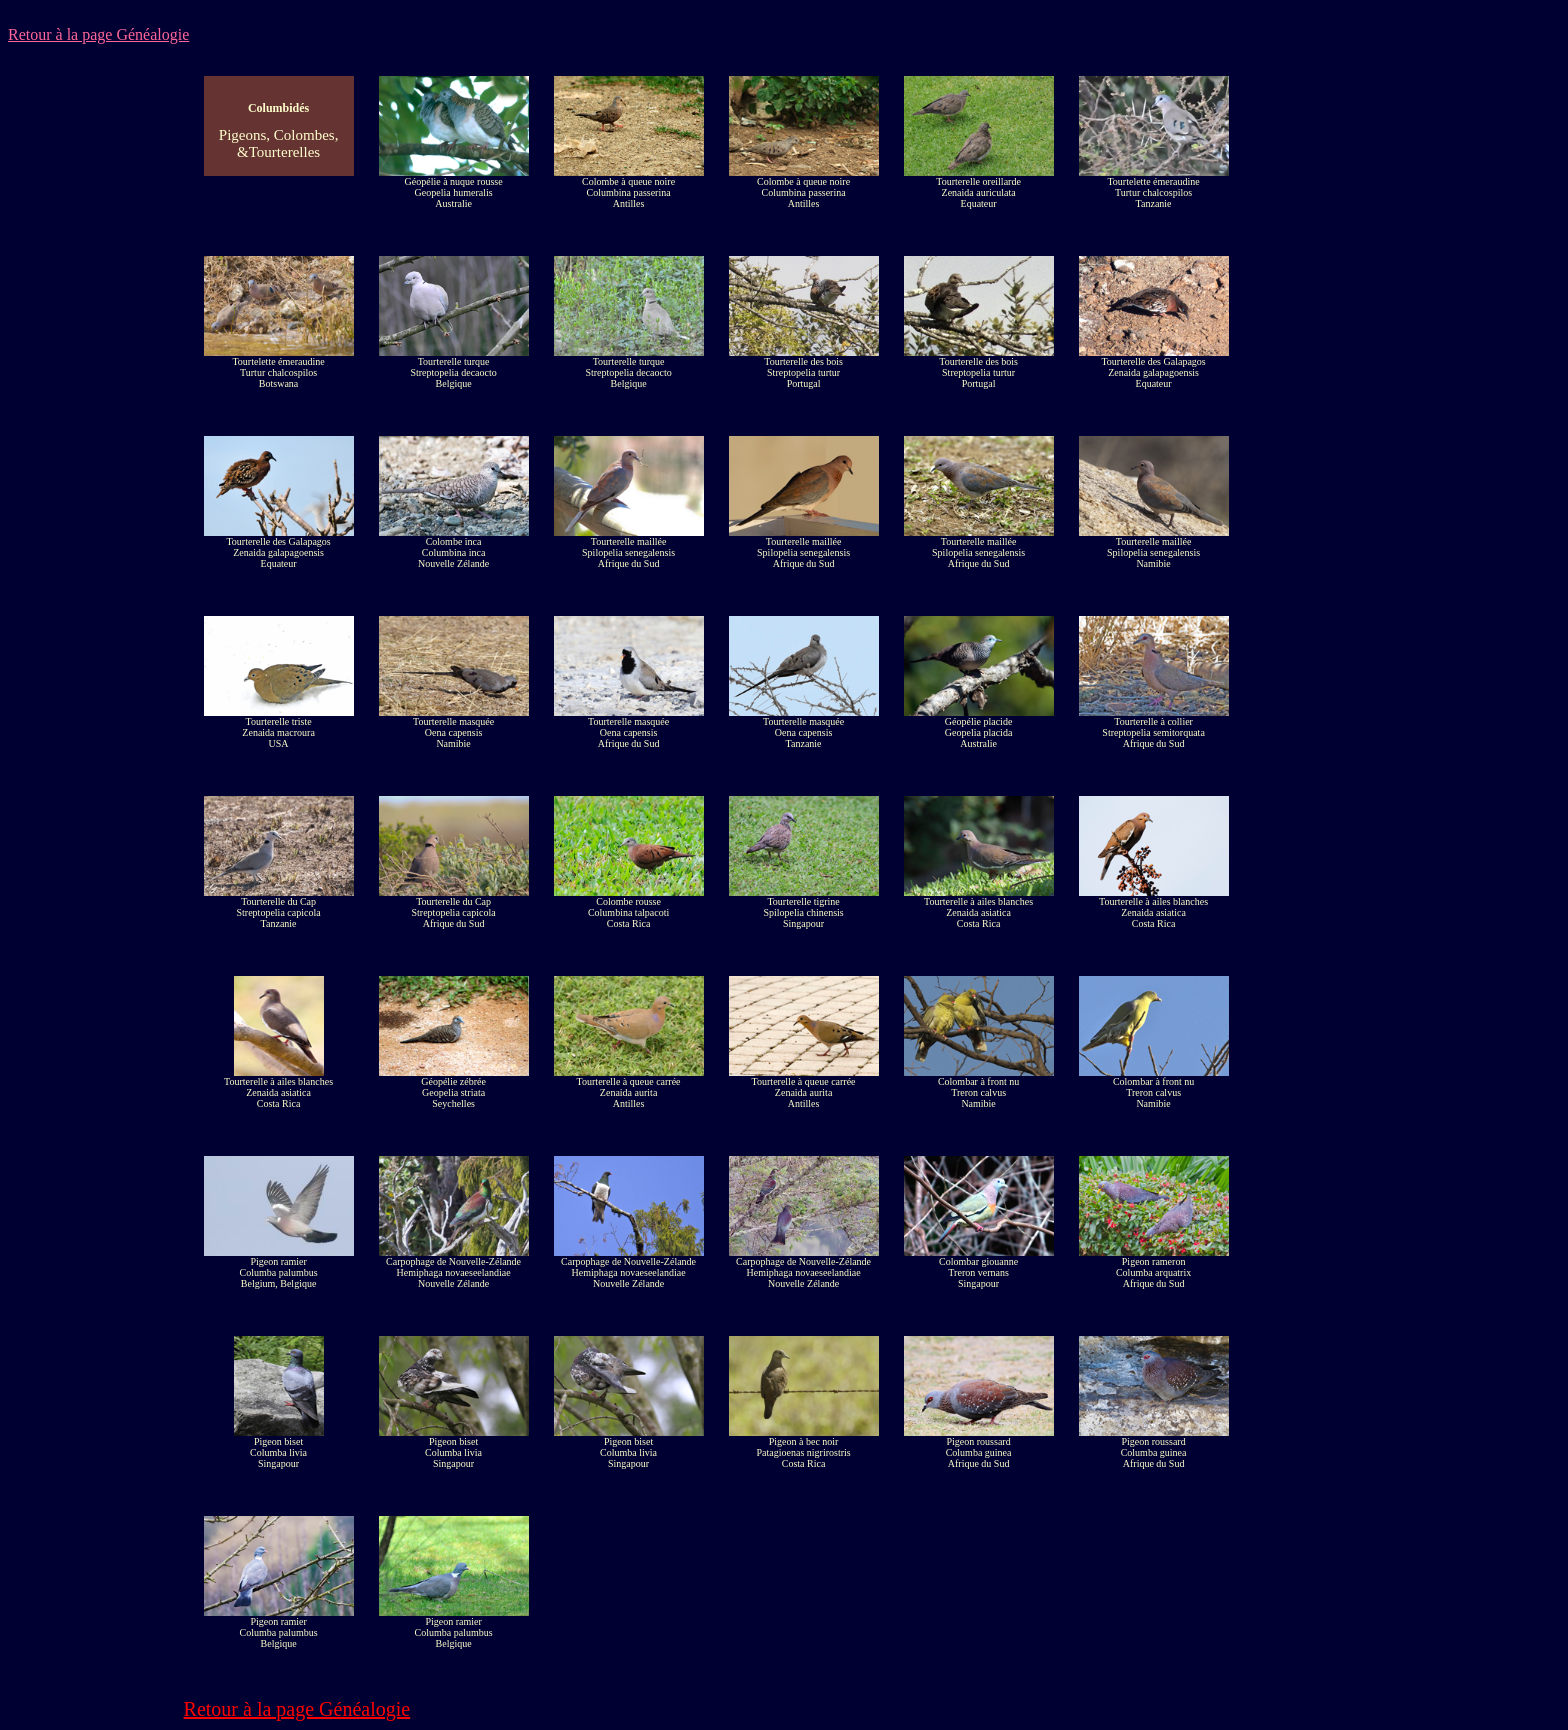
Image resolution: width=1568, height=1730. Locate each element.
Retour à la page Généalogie (98, 34)
